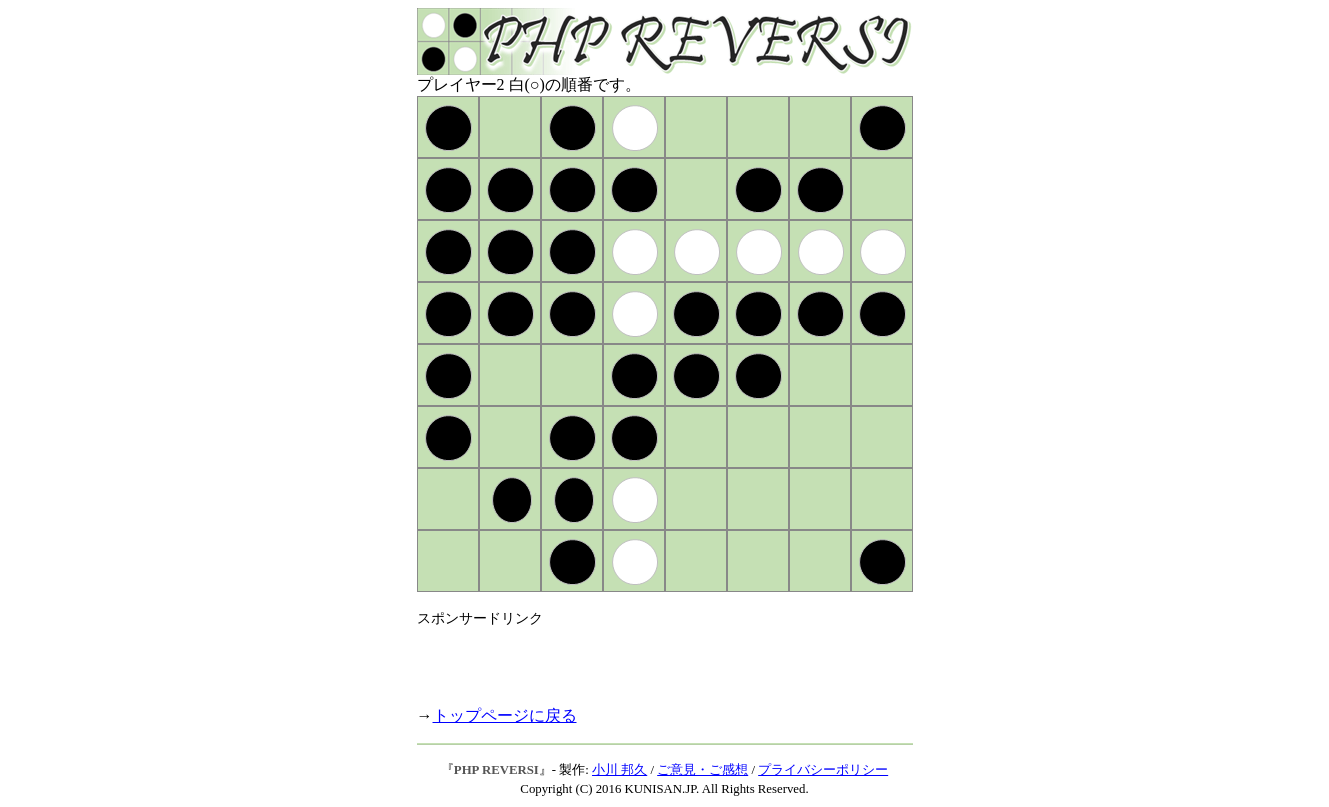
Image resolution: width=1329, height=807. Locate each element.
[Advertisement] (651, 658)
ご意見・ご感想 (702, 770)
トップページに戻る (505, 715)
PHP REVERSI (496, 770)
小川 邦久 (619, 770)
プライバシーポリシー (823, 770)
